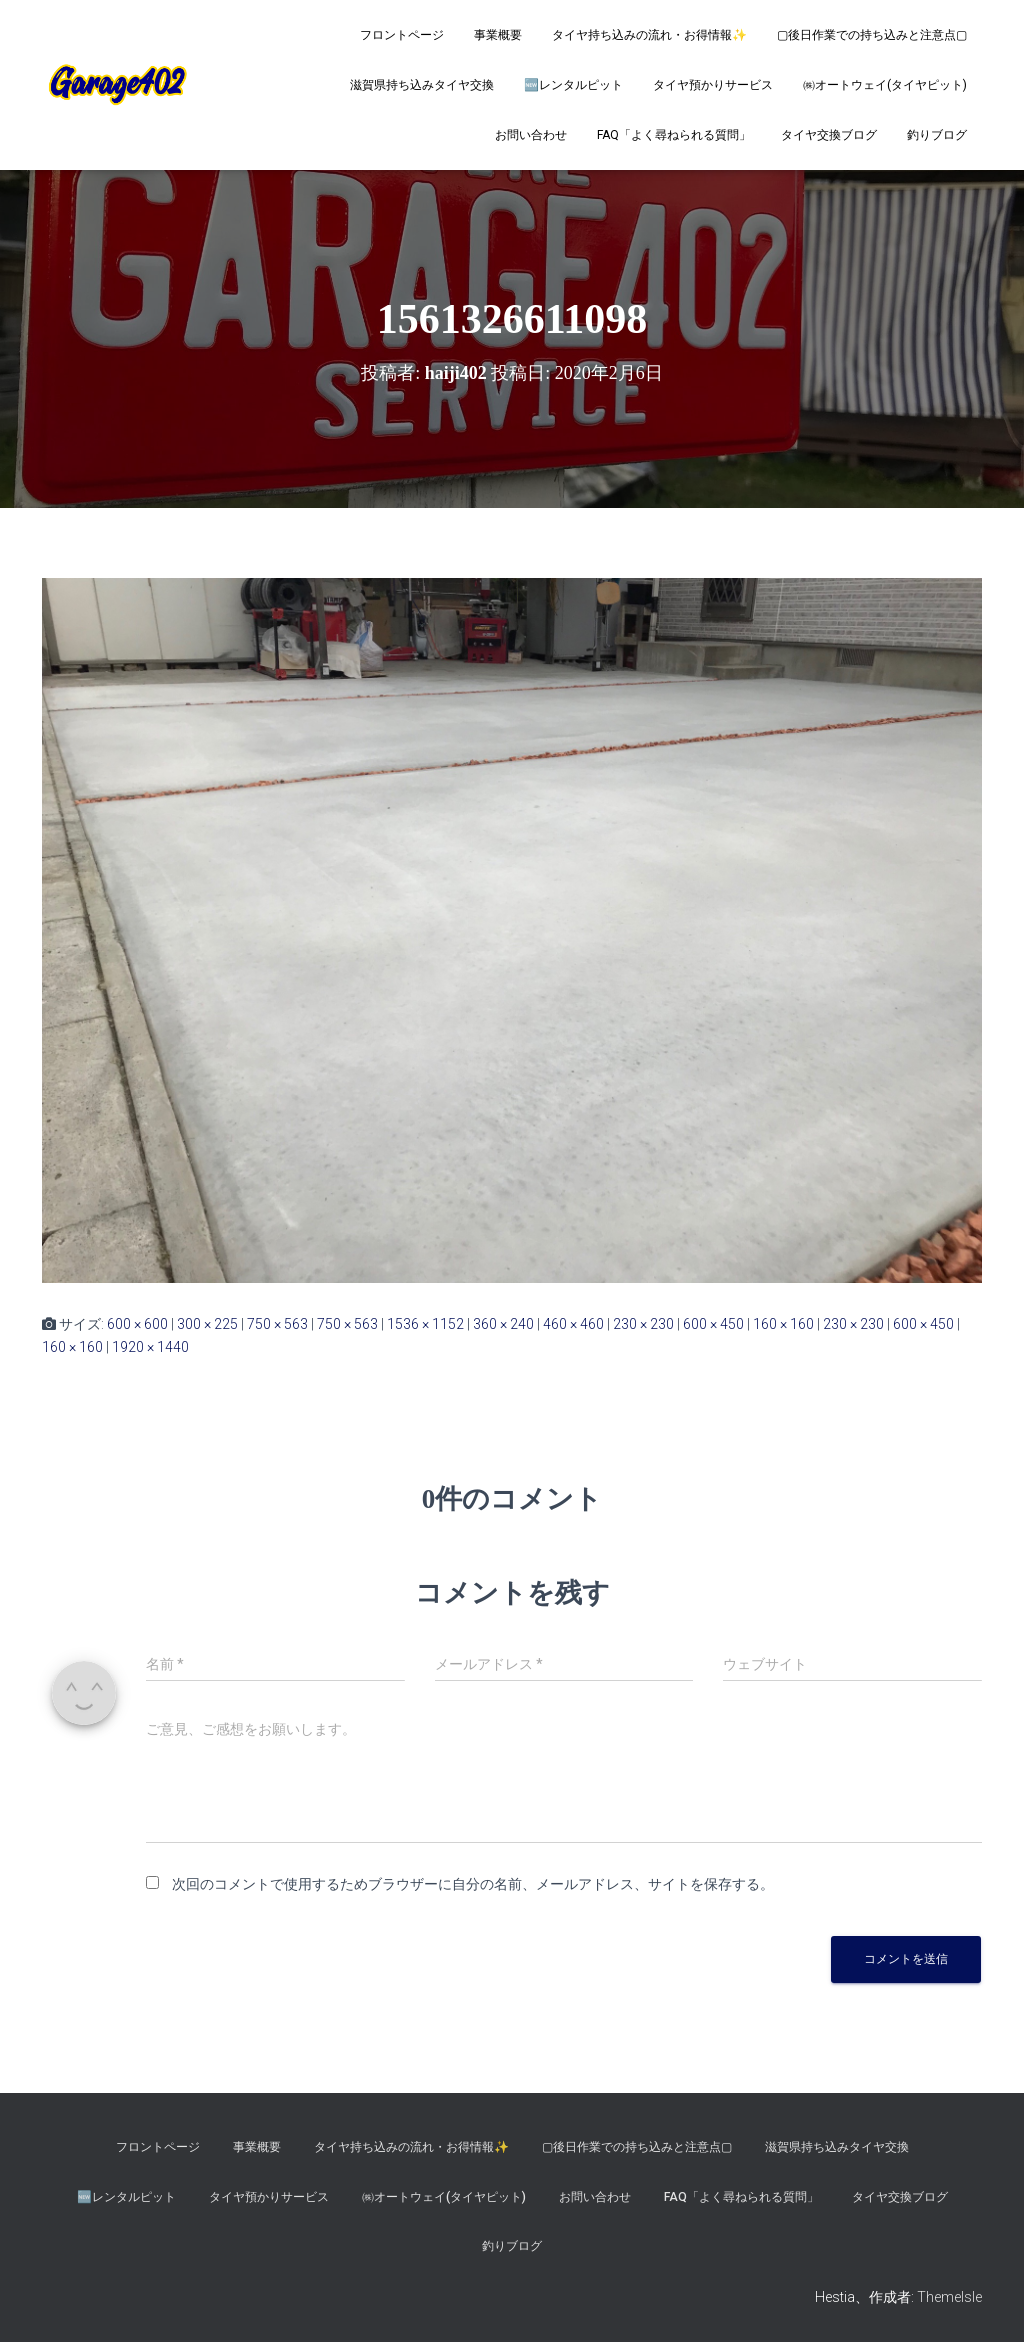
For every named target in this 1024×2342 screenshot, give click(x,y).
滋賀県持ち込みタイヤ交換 (422, 85)
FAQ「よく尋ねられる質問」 (674, 135)
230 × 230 (643, 1324)
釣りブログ (937, 135)
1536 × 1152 (425, 1324)
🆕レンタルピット (573, 85)
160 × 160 (783, 1324)
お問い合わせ (531, 135)
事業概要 (498, 35)
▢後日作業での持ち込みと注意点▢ (872, 35)
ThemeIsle (949, 2297)
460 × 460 (573, 1324)
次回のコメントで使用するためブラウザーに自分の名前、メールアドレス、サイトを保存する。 (473, 1884)
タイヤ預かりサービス (713, 85)
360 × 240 (503, 1324)
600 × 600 (137, 1324)
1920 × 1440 (150, 1347)
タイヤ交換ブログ (829, 135)
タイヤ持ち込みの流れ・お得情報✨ (649, 35)
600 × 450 (713, 1324)
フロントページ (402, 35)
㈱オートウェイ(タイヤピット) (885, 85)
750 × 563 (277, 1324)
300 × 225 (207, 1324)
